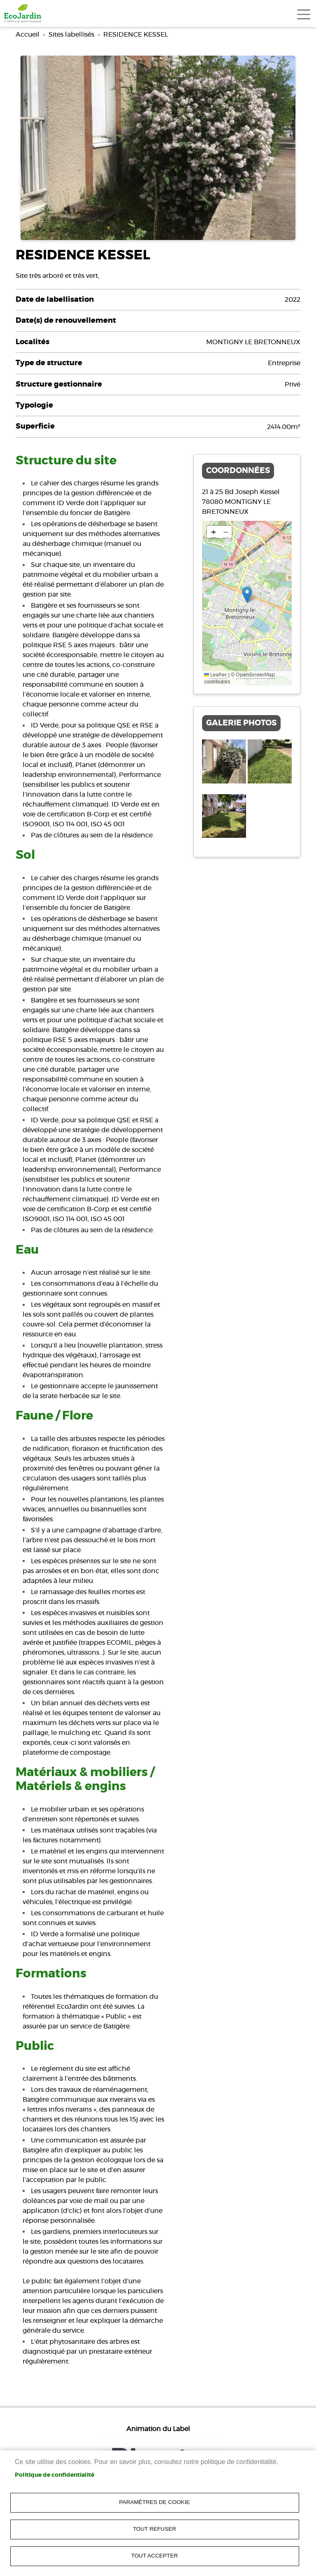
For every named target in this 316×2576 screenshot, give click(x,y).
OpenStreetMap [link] (255, 674)
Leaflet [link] (215, 674)
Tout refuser (154, 2529)
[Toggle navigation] (303, 14)
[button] (247, 594)
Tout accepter (154, 2556)
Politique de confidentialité (54, 2475)
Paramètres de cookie (154, 2502)
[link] (22, 13)
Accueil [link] (28, 34)
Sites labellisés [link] (71, 34)
